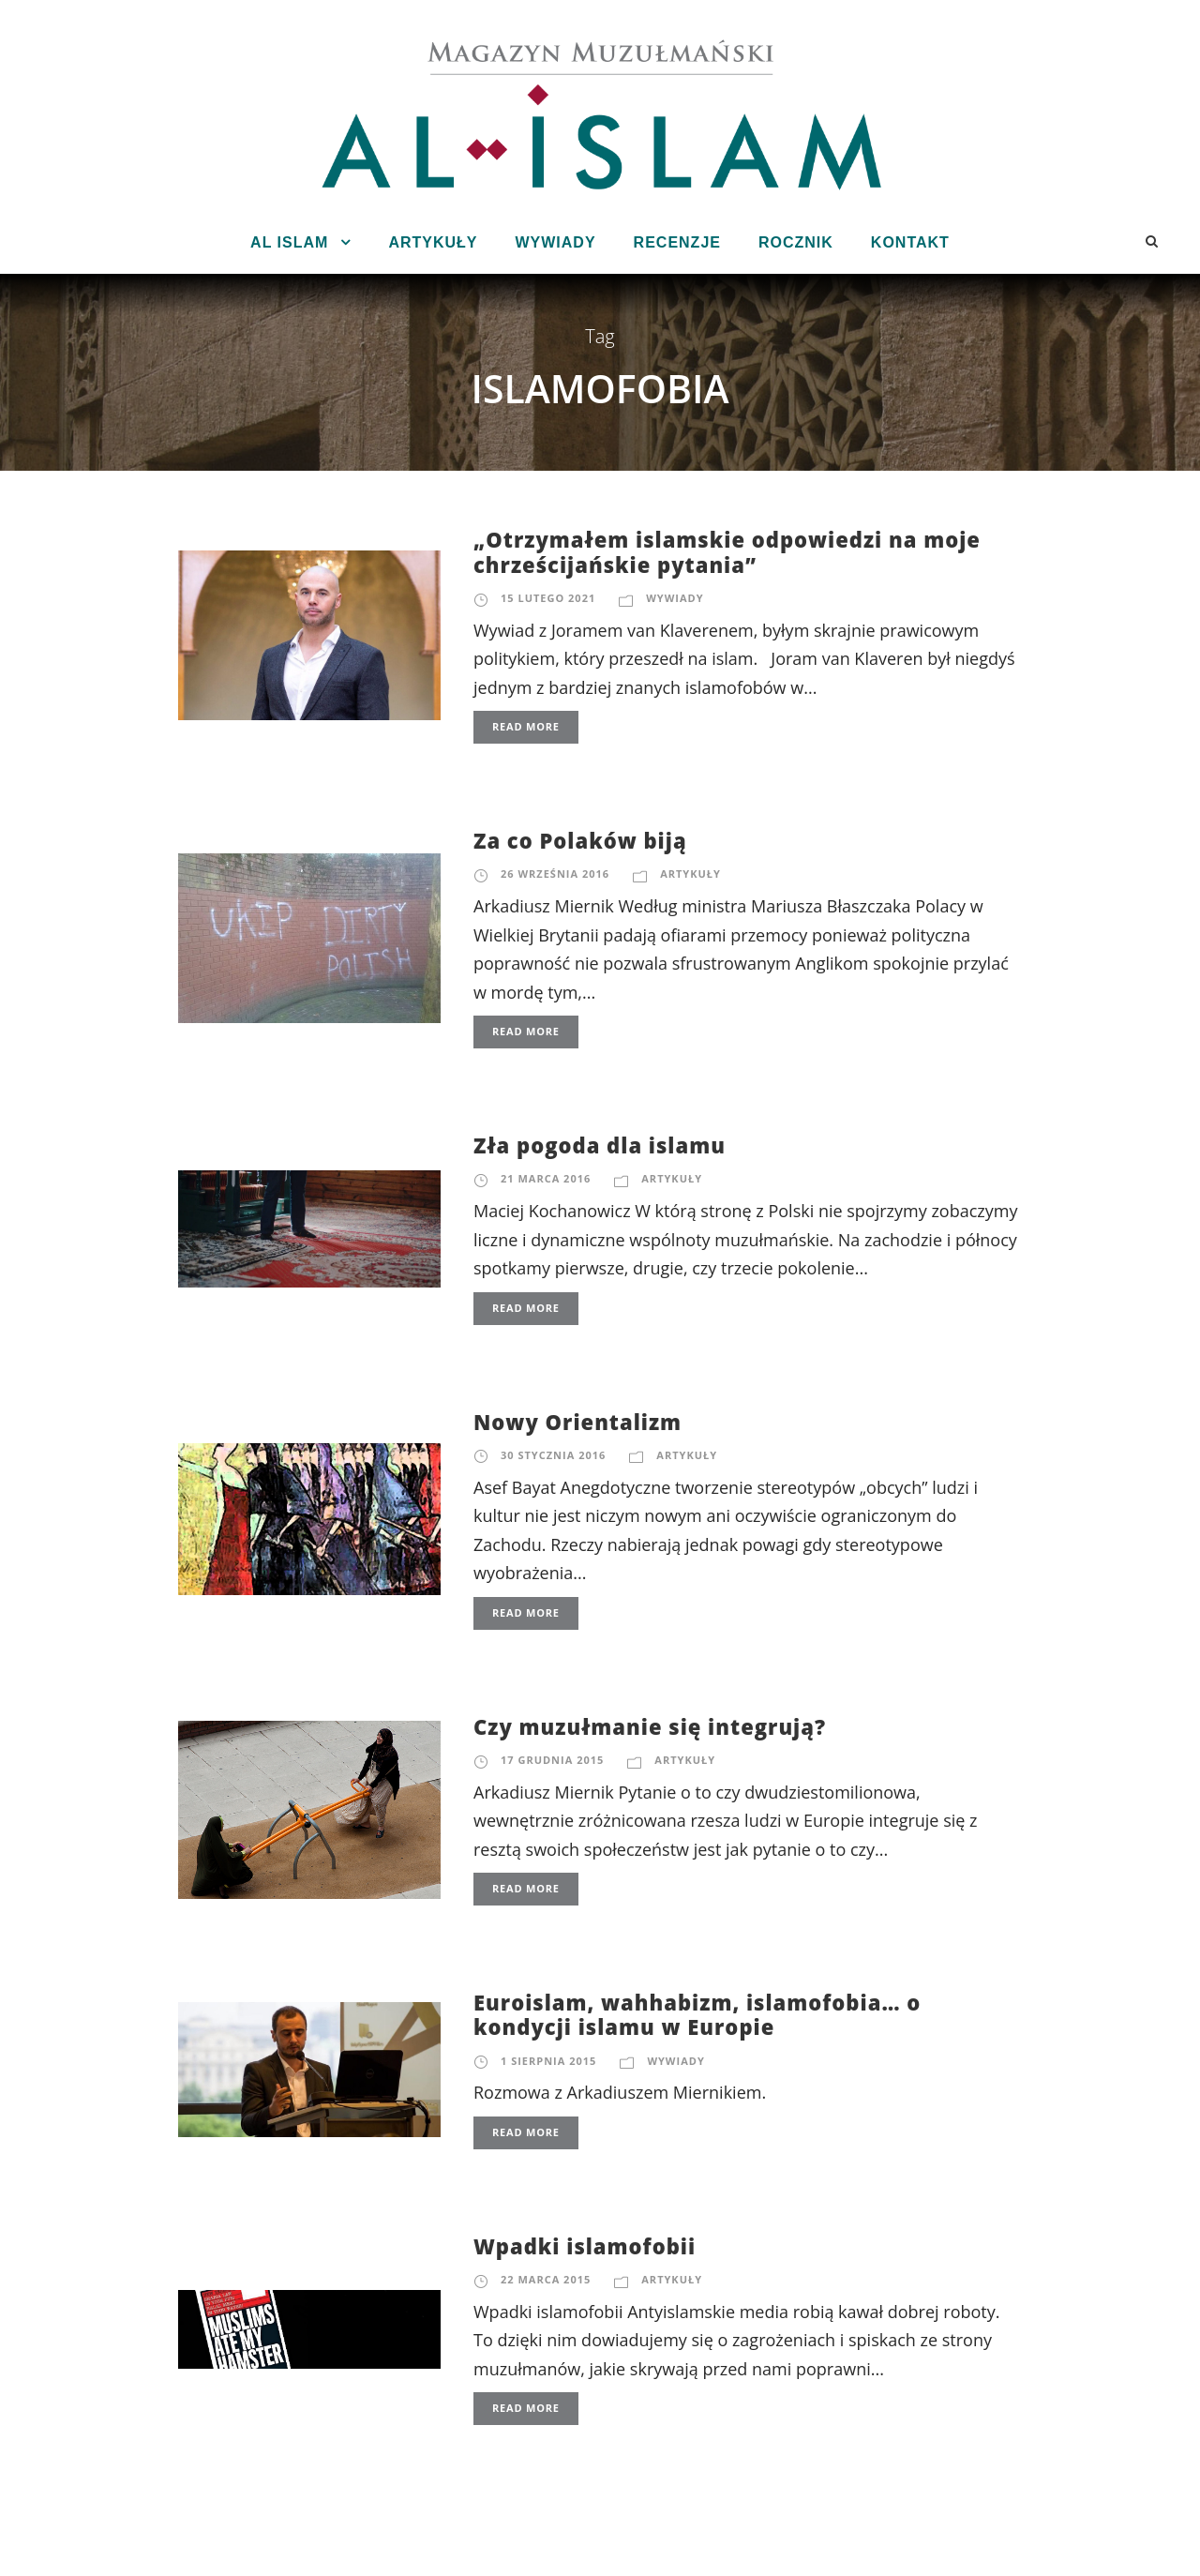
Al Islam (289, 242)
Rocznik (795, 242)
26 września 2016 (555, 873)
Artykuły (432, 242)
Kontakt (910, 242)
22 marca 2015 (546, 2279)
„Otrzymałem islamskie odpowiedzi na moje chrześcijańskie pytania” (727, 551)
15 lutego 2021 (548, 598)
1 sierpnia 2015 (548, 2061)
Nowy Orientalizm (577, 1422)
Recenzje (677, 242)
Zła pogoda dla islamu (599, 1145)
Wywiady (555, 242)
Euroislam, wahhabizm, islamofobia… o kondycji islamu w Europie (697, 2014)
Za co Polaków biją (580, 840)
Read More (526, 726)
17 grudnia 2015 (552, 1760)
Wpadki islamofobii (584, 2246)
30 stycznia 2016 (553, 1455)
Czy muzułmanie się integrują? (649, 1726)
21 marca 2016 (546, 1178)
